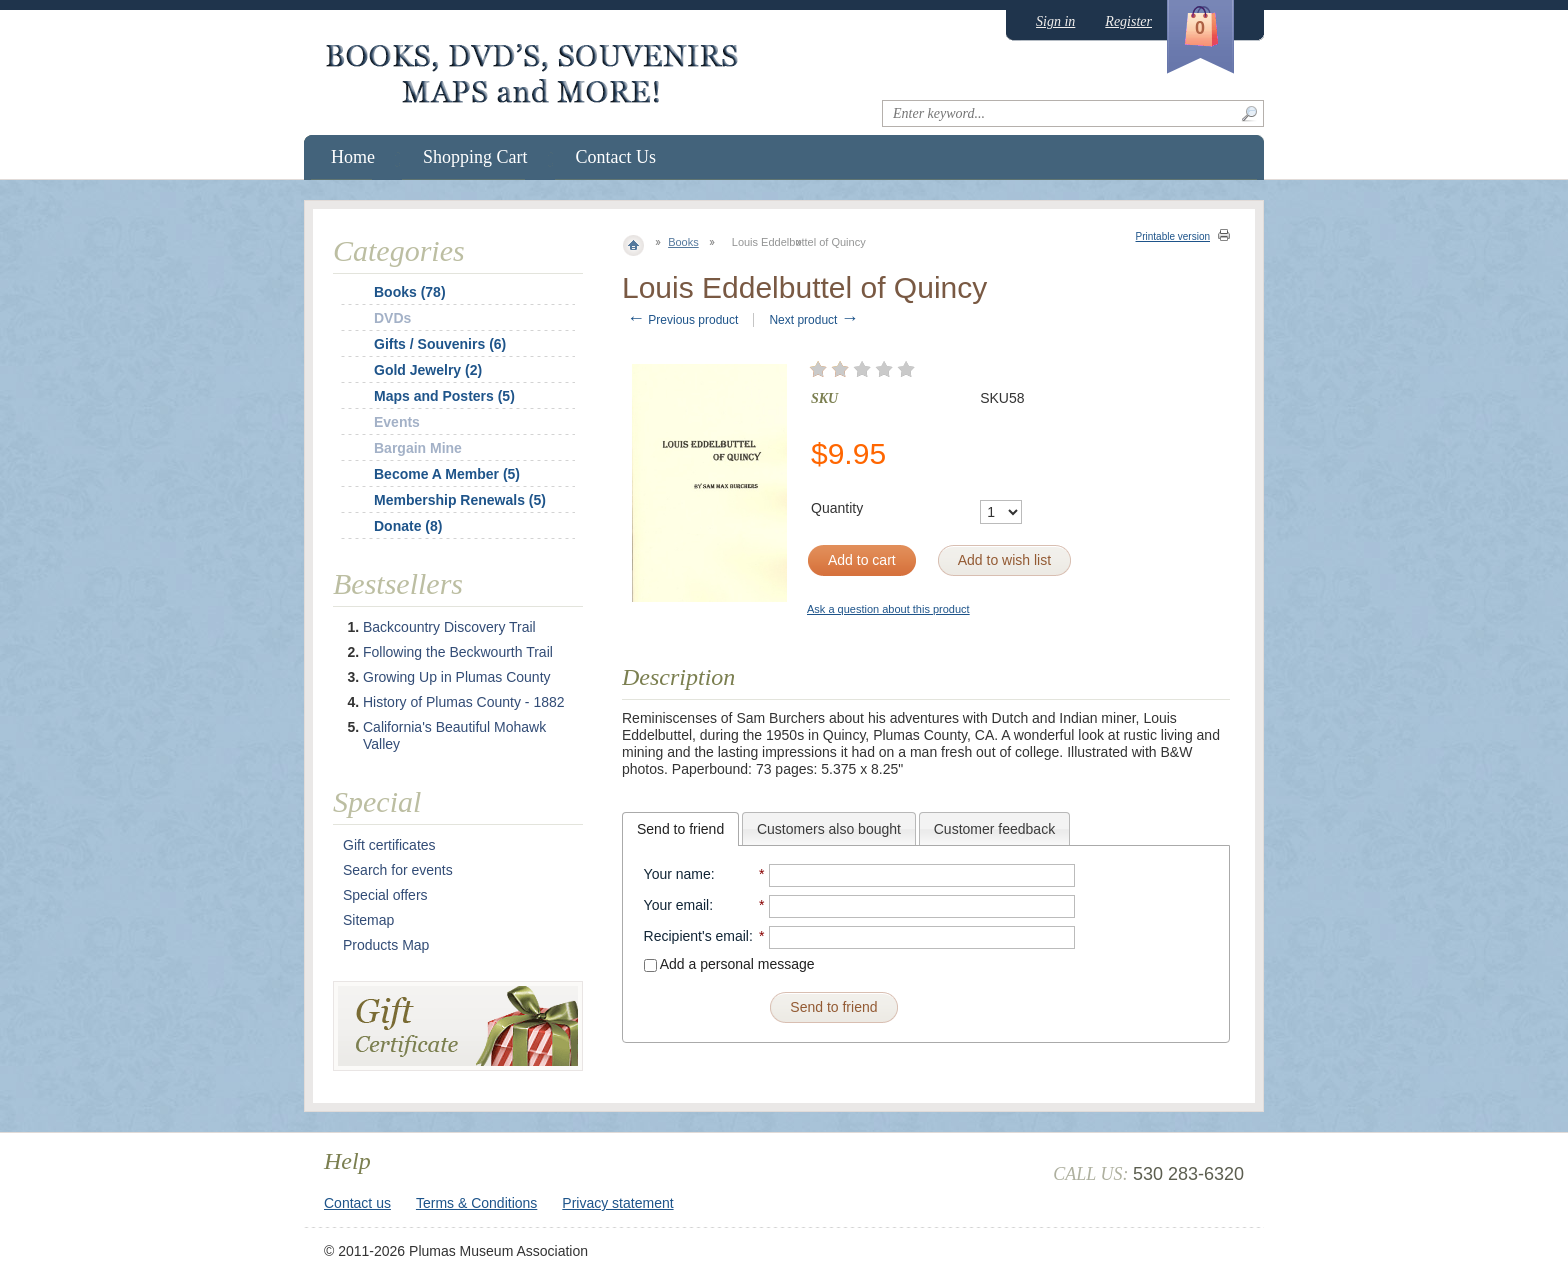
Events (397, 422)
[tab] (680, 829)
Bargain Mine (418, 448)
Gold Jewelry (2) (428, 370)
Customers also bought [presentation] (829, 829)
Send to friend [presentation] (680, 829)
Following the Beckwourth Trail (458, 652)
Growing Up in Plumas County (457, 677)
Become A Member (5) (447, 474)
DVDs (392, 318)
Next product (813, 320)
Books (683, 242)
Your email (677, 905)
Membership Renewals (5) (460, 500)
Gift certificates (389, 845)
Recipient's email (696, 936)
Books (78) (410, 292)
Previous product (682, 320)
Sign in (1055, 21)
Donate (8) (408, 526)
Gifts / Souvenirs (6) (440, 344)
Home (353, 157)
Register (1128, 21)
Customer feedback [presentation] (994, 829)
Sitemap (368, 920)
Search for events (398, 870)
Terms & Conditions (476, 1203)
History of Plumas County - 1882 (464, 702)
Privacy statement (617, 1203)
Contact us (357, 1203)
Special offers (385, 895)
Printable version (1173, 236)
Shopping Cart (475, 157)
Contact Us (616, 157)
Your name (677, 874)
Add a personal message (729, 964)
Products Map (386, 945)
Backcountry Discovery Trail (449, 627)
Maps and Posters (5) (444, 396)
